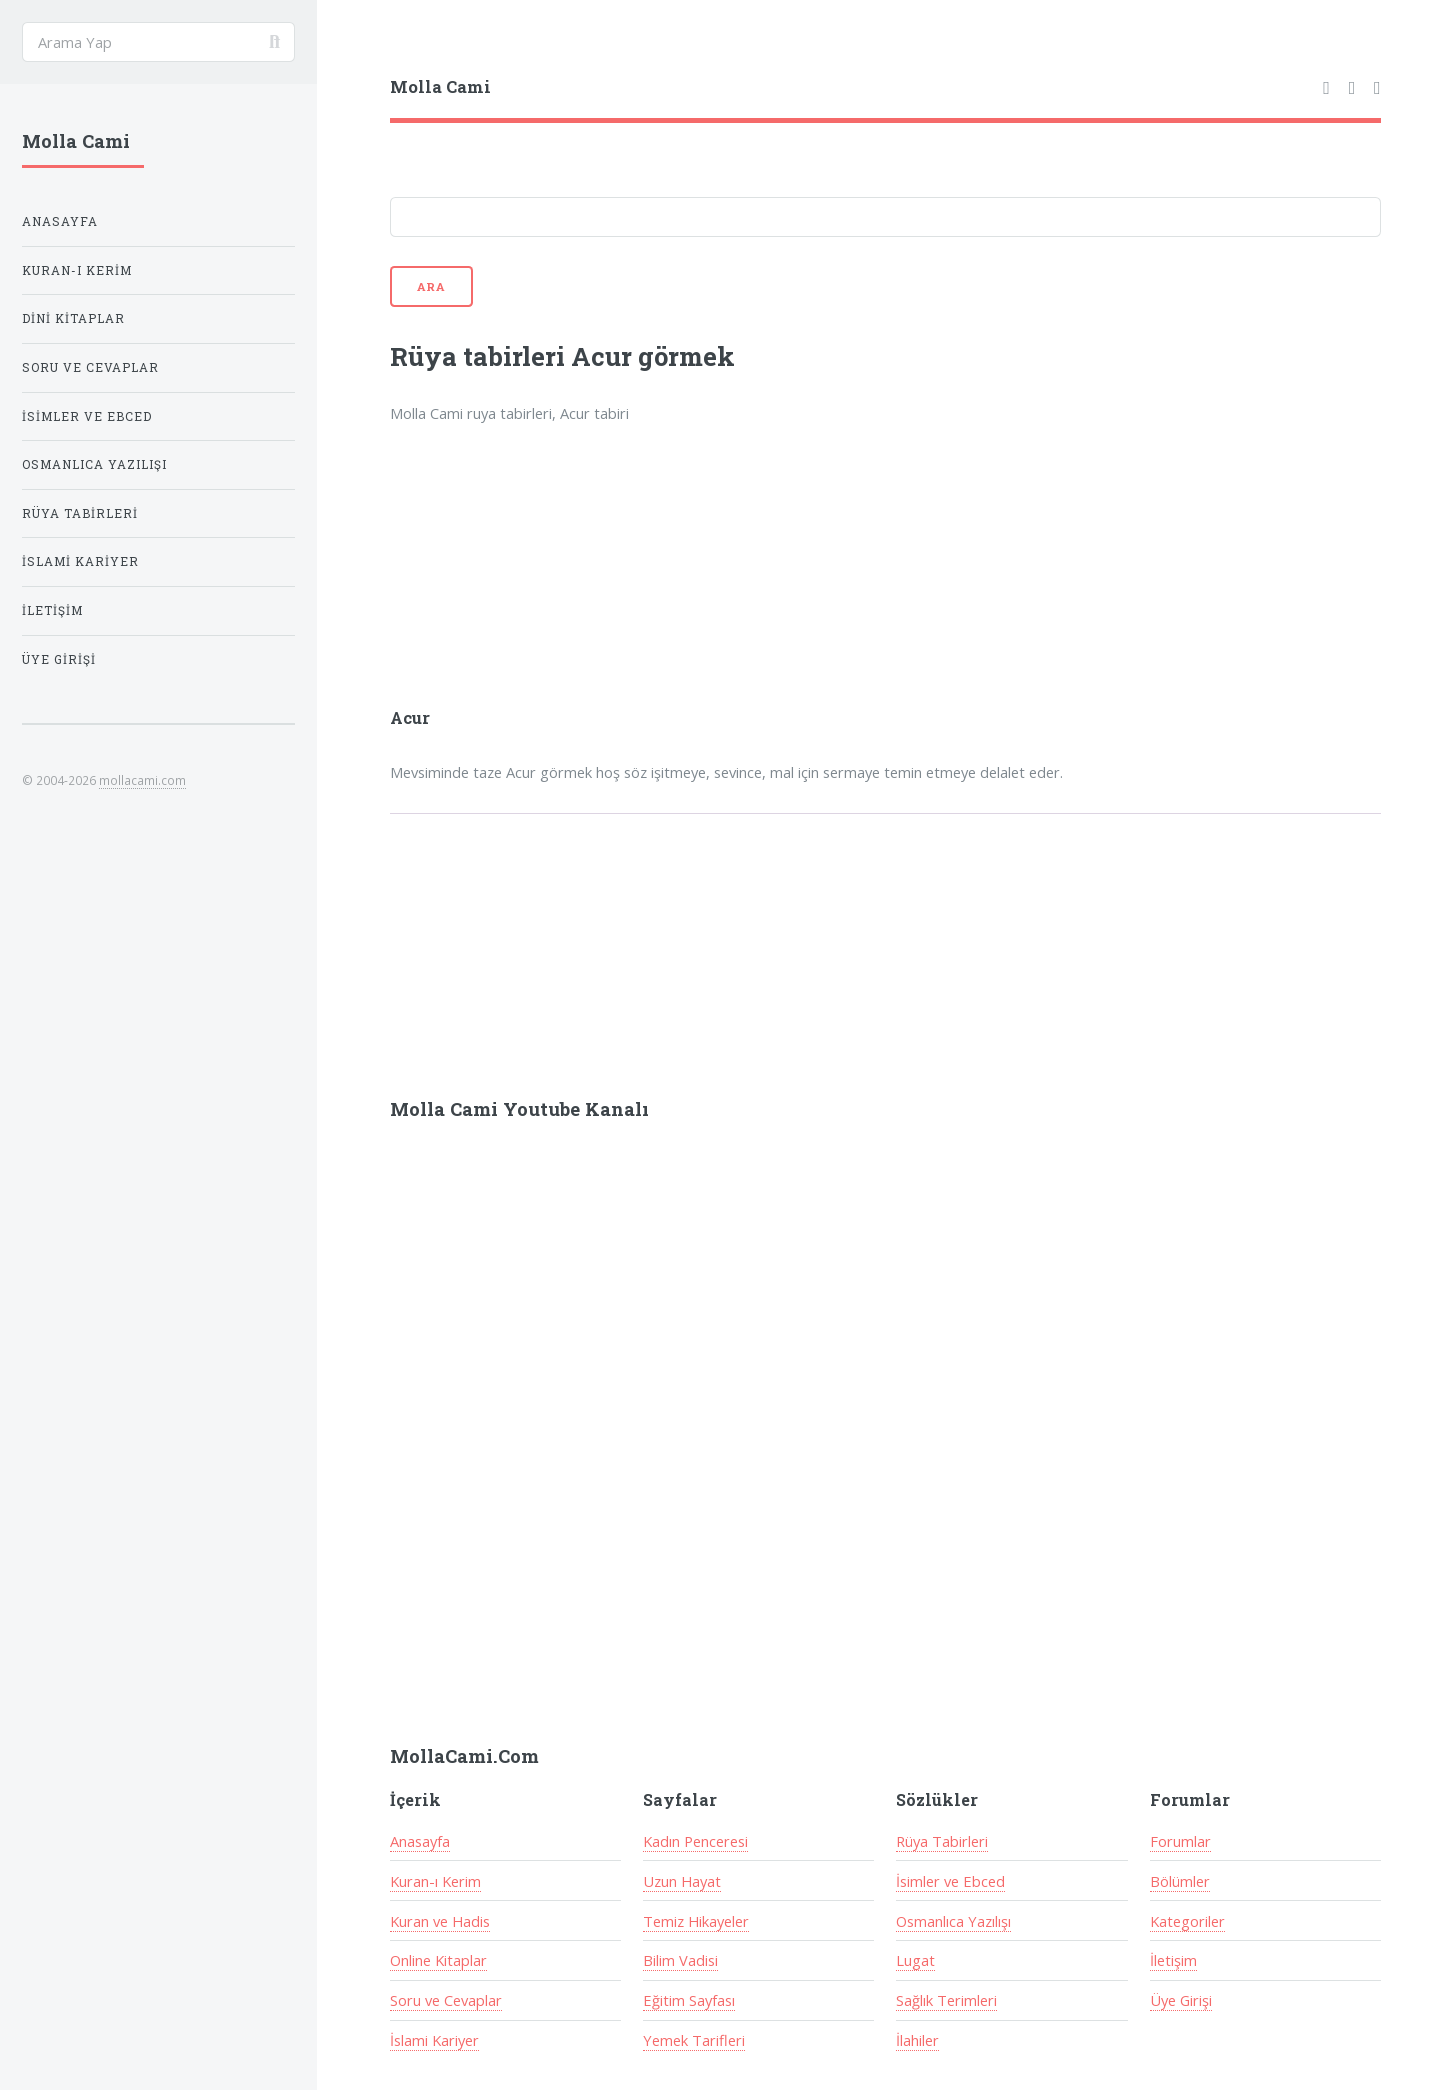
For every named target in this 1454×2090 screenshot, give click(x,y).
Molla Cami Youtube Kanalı (519, 1109)
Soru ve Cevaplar (446, 2000)
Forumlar (1180, 1841)
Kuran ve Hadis (440, 1921)
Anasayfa (420, 1841)
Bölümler (1180, 1881)
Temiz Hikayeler (696, 1921)
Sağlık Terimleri (946, 2000)
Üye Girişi (1181, 2000)
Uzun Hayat (682, 1881)
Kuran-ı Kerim (435, 1881)
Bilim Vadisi (680, 1960)
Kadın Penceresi (695, 1841)
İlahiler (917, 2040)
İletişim (1173, 1960)
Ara (432, 286)
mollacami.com (142, 780)
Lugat (915, 1960)
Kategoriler (1187, 1921)
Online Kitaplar (438, 1960)
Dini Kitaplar (73, 318)
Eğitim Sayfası (689, 2000)
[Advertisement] (652, 579)
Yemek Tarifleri (694, 2040)
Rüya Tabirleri (942, 1841)
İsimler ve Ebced (950, 1881)
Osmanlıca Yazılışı (953, 1921)
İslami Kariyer (434, 2040)
